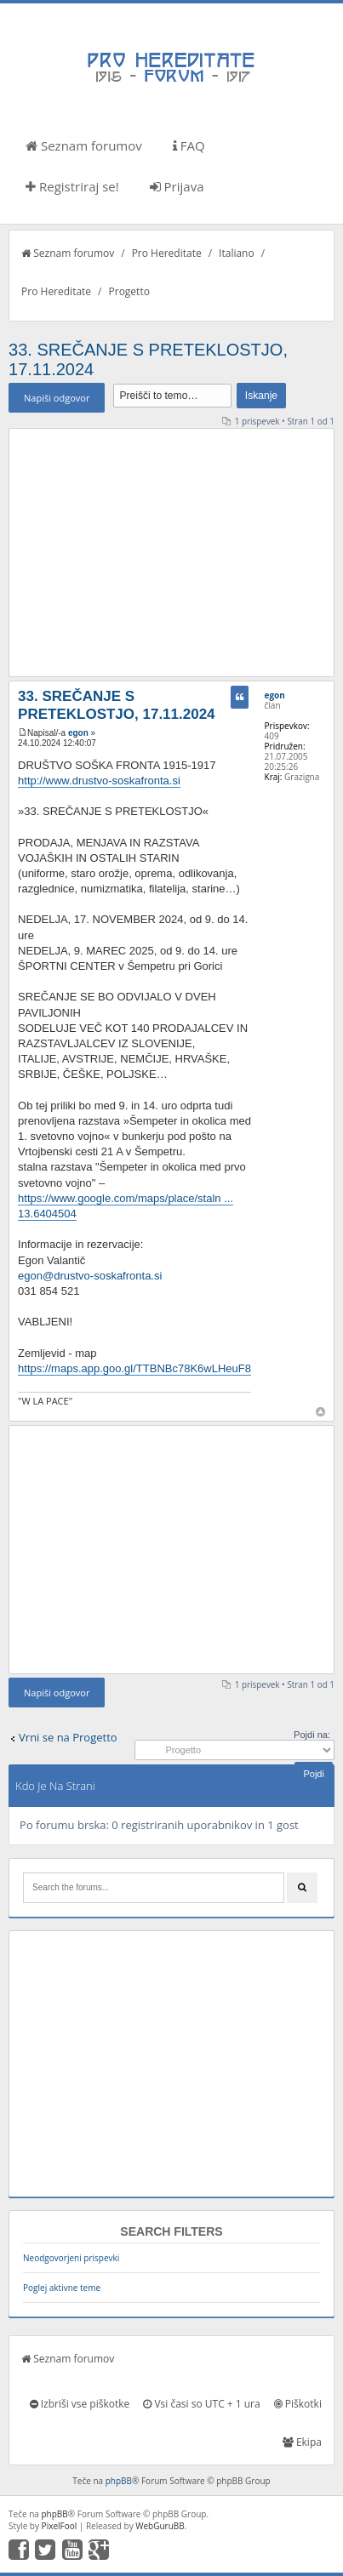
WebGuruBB (160, 2526)
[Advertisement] (171, 552)
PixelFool (59, 2526)
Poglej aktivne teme (61, 2288)
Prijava (177, 186)
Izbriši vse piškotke (80, 2403)
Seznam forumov (84, 145)
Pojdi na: (312, 1735)
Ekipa (302, 2442)
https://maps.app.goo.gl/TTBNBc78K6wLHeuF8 (134, 1368)
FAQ (189, 145)
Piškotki (298, 2403)
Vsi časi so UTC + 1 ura (201, 2403)
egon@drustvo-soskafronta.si (90, 1275)
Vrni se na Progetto (68, 1737)
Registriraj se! (72, 186)
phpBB (119, 2481)
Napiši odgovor (56, 397)
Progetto (129, 291)
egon (78, 733)
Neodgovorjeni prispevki (71, 2258)
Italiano (236, 253)
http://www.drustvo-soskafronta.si (99, 780)
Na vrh (320, 1411)
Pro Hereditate (167, 253)
